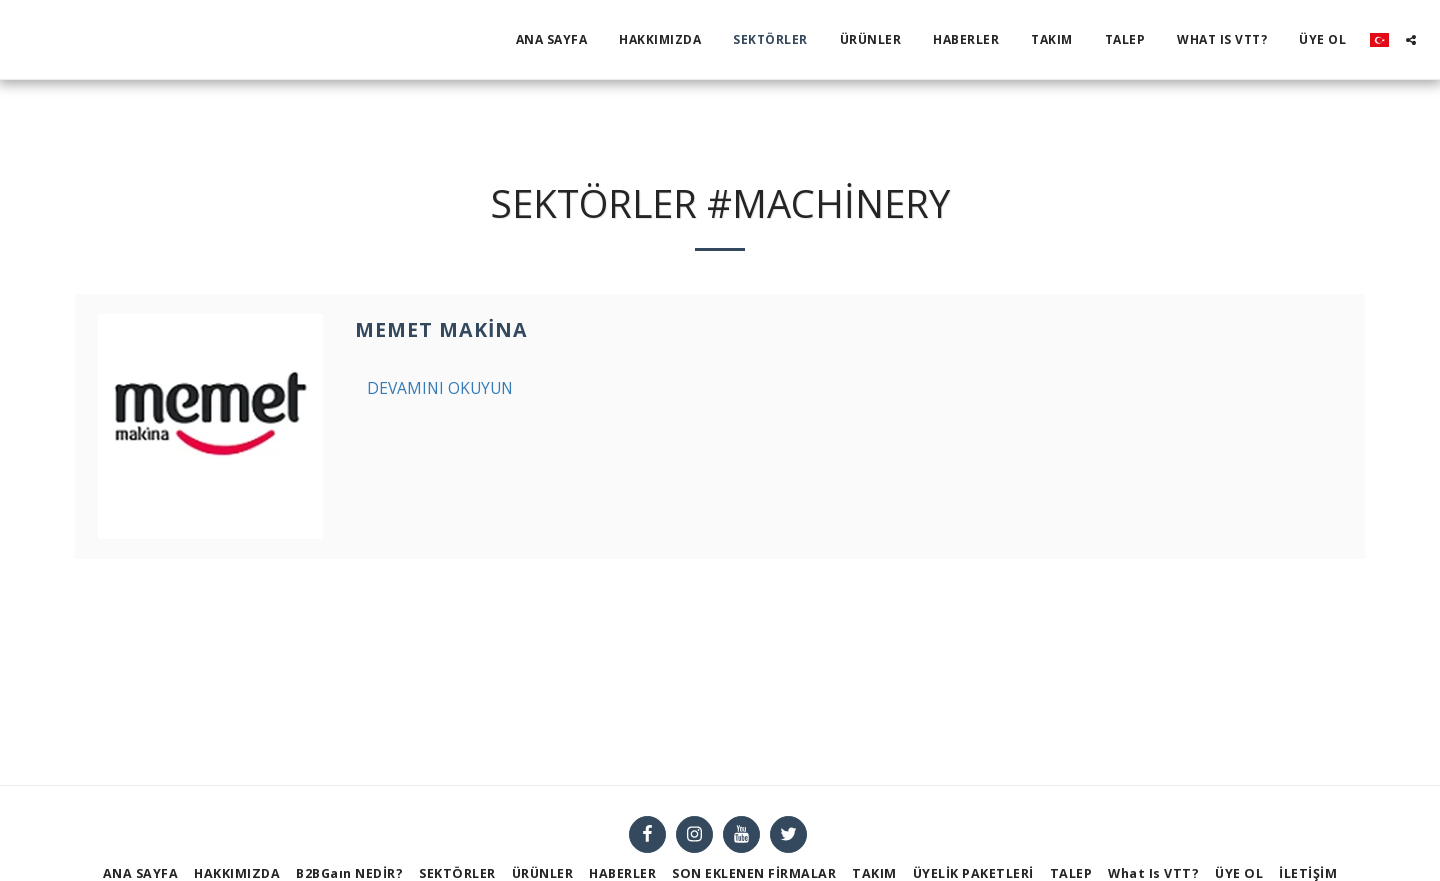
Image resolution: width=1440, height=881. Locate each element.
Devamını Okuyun (440, 388)
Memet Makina (441, 329)
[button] (1411, 40)
